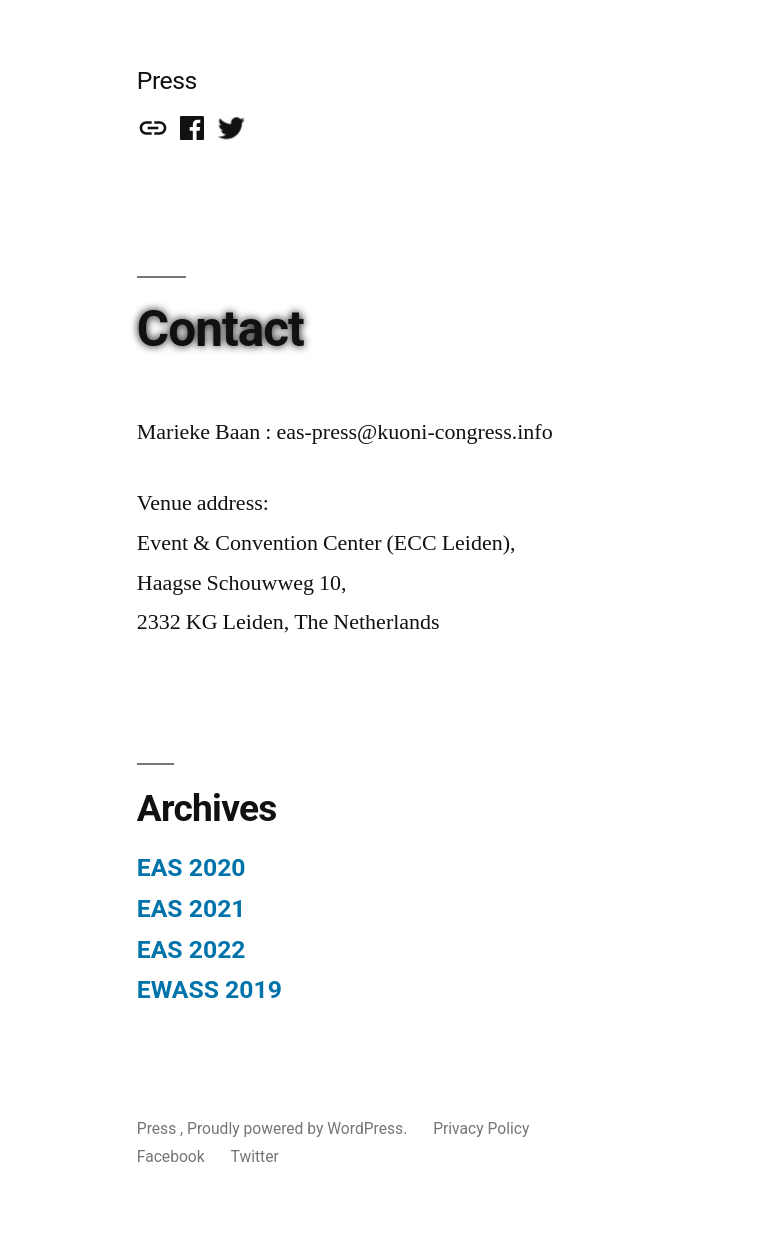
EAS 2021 (191, 908)
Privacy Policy (481, 1128)
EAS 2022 (191, 949)
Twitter (255, 1156)
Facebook (171, 1156)
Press (167, 80)
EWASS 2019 (209, 989)
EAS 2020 (191, 867)
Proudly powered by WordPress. (299, 1128)
